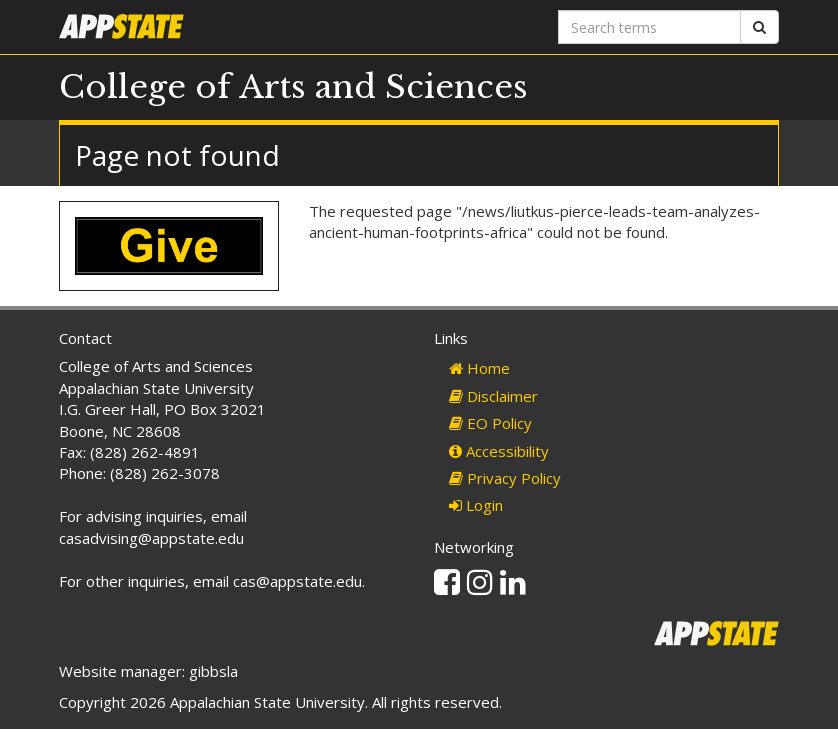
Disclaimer (493, 396)
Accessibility (499, 451)
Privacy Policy (505, 478)
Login (476, 505)
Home (479, 368)
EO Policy (490, 423)
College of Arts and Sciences (293, 87)
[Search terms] (649, 27)
